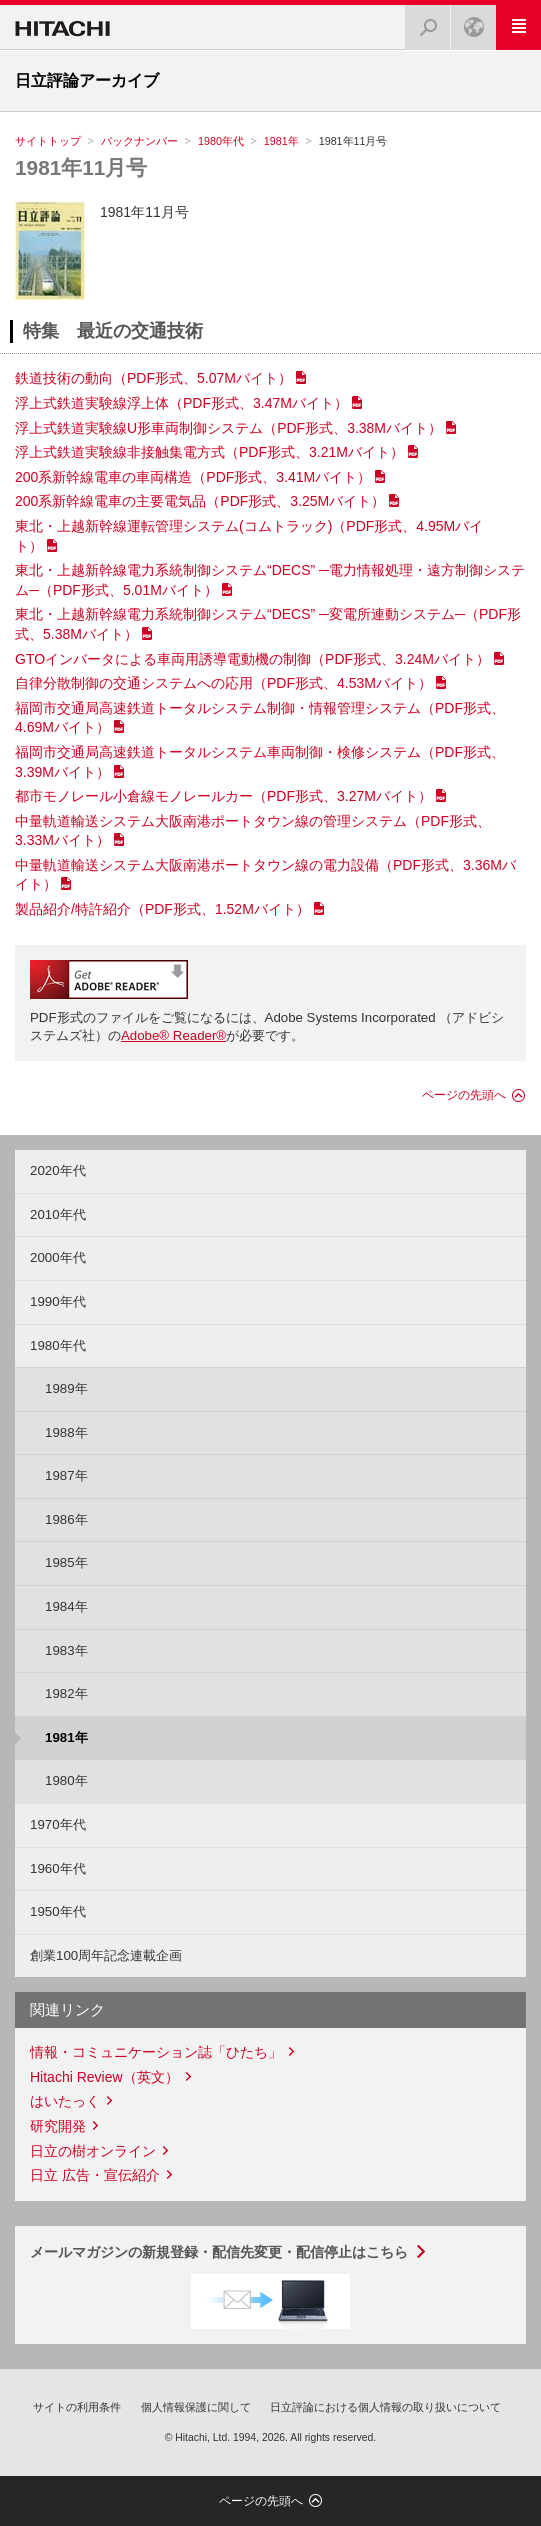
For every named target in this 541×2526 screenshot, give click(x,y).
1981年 (281, 141)
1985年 (66, 1562)
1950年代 (58, 1911)
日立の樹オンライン (93, 2151)
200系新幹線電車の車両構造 (193, 477)
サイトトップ (48, 141)
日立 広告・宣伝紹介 (95, 2175)
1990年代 (58, 1301)
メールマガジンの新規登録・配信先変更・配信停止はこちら (219, 2252)
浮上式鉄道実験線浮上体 (181, 403)
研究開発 (58, 2126)
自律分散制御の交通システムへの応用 (223, 683)
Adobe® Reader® (173, 1035)
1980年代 (221, 141)
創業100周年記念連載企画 (106, 1955)
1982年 (66, 1693)
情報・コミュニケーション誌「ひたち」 (156, 2052)
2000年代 (58, 1257)
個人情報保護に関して (196, 2407)
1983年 (66, 1650)
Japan (468, 21)
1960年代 (58, 1868)
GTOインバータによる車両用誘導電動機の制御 (252, 659)
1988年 (66, 1432)
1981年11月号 (81, 167)
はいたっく (65, 2101)
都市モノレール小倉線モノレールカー (223, 796)
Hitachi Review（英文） (104, 2077)
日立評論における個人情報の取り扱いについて (385, 2407)
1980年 (66, 1780)
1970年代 (58, 1824)
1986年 (66, 1519)
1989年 (66, 1388)
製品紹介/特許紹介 (162, 909)
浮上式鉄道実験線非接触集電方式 (209, 452)
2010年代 (58, 1214)
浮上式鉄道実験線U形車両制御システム (228, 428)
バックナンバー (139, 141)
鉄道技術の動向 (153, 378)
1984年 (66, 1606)
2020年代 (58, 1170)
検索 (422, 21)
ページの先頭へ (464, 1095)
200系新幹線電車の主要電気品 (200, 501)
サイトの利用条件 (77, 2407)
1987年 (66, 1475)
